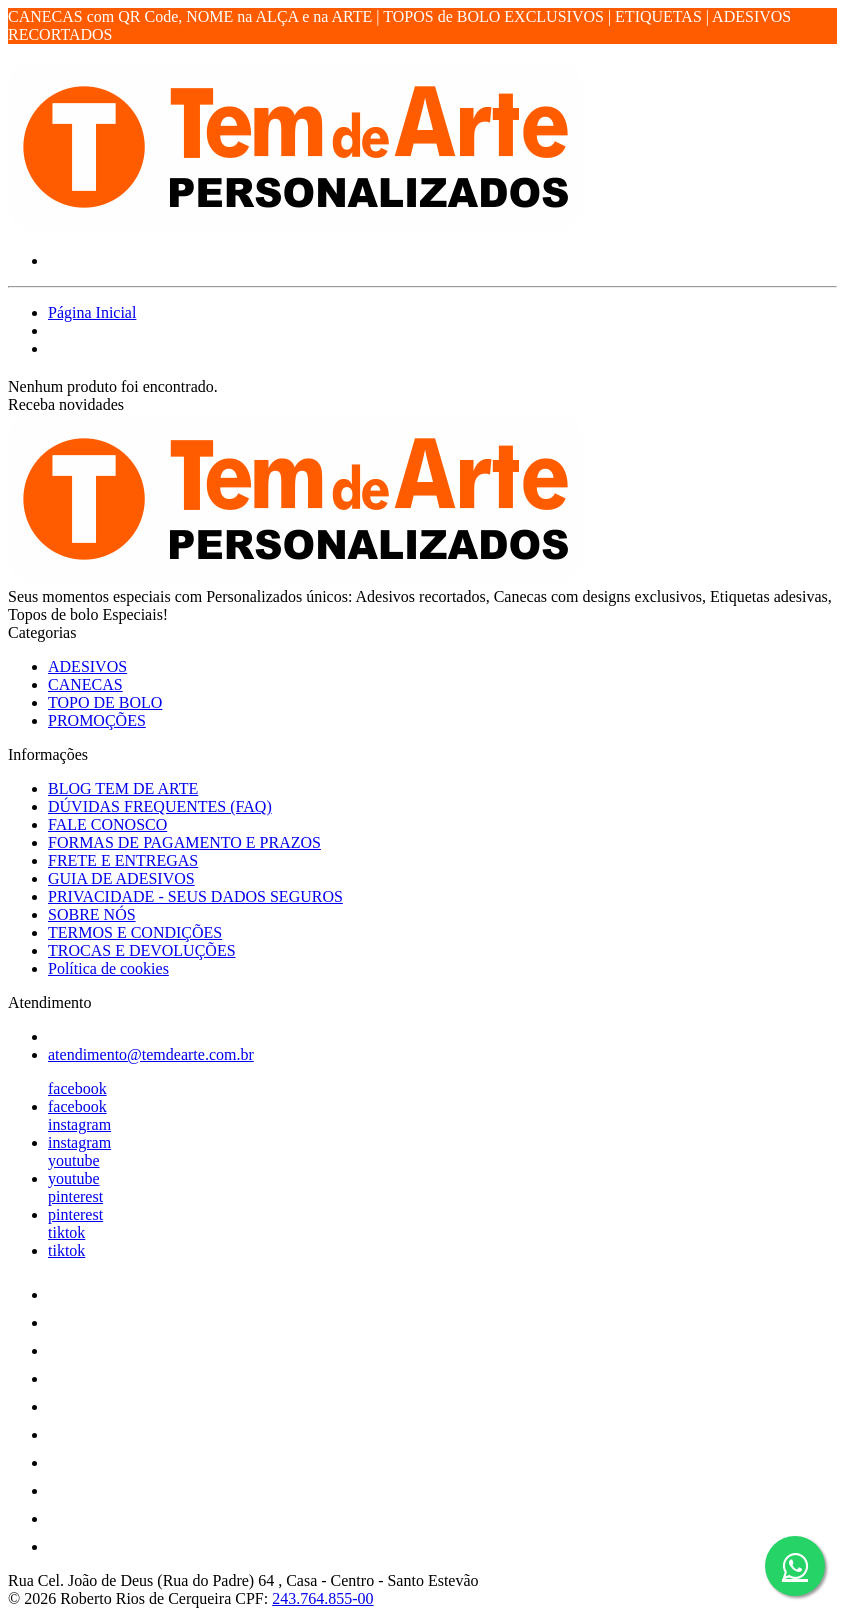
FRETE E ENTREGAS (123, 860)
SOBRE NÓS (92, 914)
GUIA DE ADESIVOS (121, 878)
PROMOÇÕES (97, 720)
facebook (77, 1088)
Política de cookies (108, 968)
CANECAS (85, 684)
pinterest (75, 1196)
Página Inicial (92, 312)
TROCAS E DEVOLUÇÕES (142, 950)
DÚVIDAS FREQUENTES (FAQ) (160, 806)
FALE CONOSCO (107, 824)
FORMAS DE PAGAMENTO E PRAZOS (184, 842)
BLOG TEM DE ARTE (123, 788)
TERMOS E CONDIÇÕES (135, 932)
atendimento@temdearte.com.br (151, 1054)
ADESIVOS (87, 666)
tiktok (66, 1232)
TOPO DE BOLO (105, 702)
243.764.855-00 (322, 1598)
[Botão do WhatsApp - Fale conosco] (795, 1566)
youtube (74, 1160)
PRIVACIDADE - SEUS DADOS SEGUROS (195, 896)
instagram (79, 1124)
